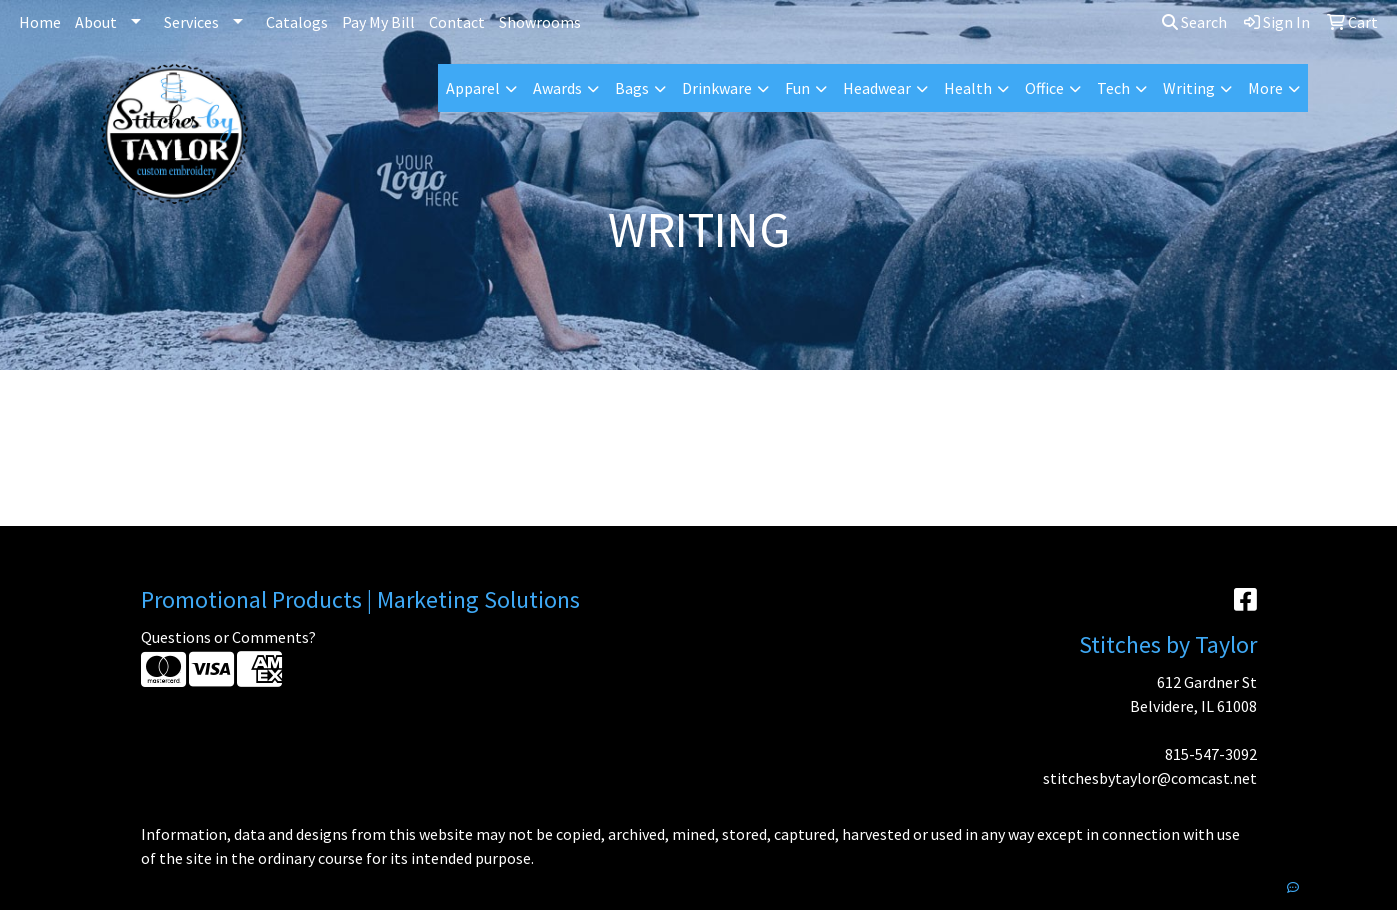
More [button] (1265, 88)
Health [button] (968, 88)
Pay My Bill (378, 22)
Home (40, 22)
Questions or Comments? (228, 637)
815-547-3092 (1211, 754)
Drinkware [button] (717, 88)
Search (1194, 22)
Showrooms (540, 22)
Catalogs (297, 22)
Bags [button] (632, 88)
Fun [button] (797, 88)
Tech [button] (1113, 88)
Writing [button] (1189, 88)
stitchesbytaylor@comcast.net (1150, 778)
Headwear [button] (877, 88)
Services (191, 22)
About (96, 22)
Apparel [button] (473, 88)
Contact (457, 22)
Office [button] (1044, 88)
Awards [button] (557, 88)
